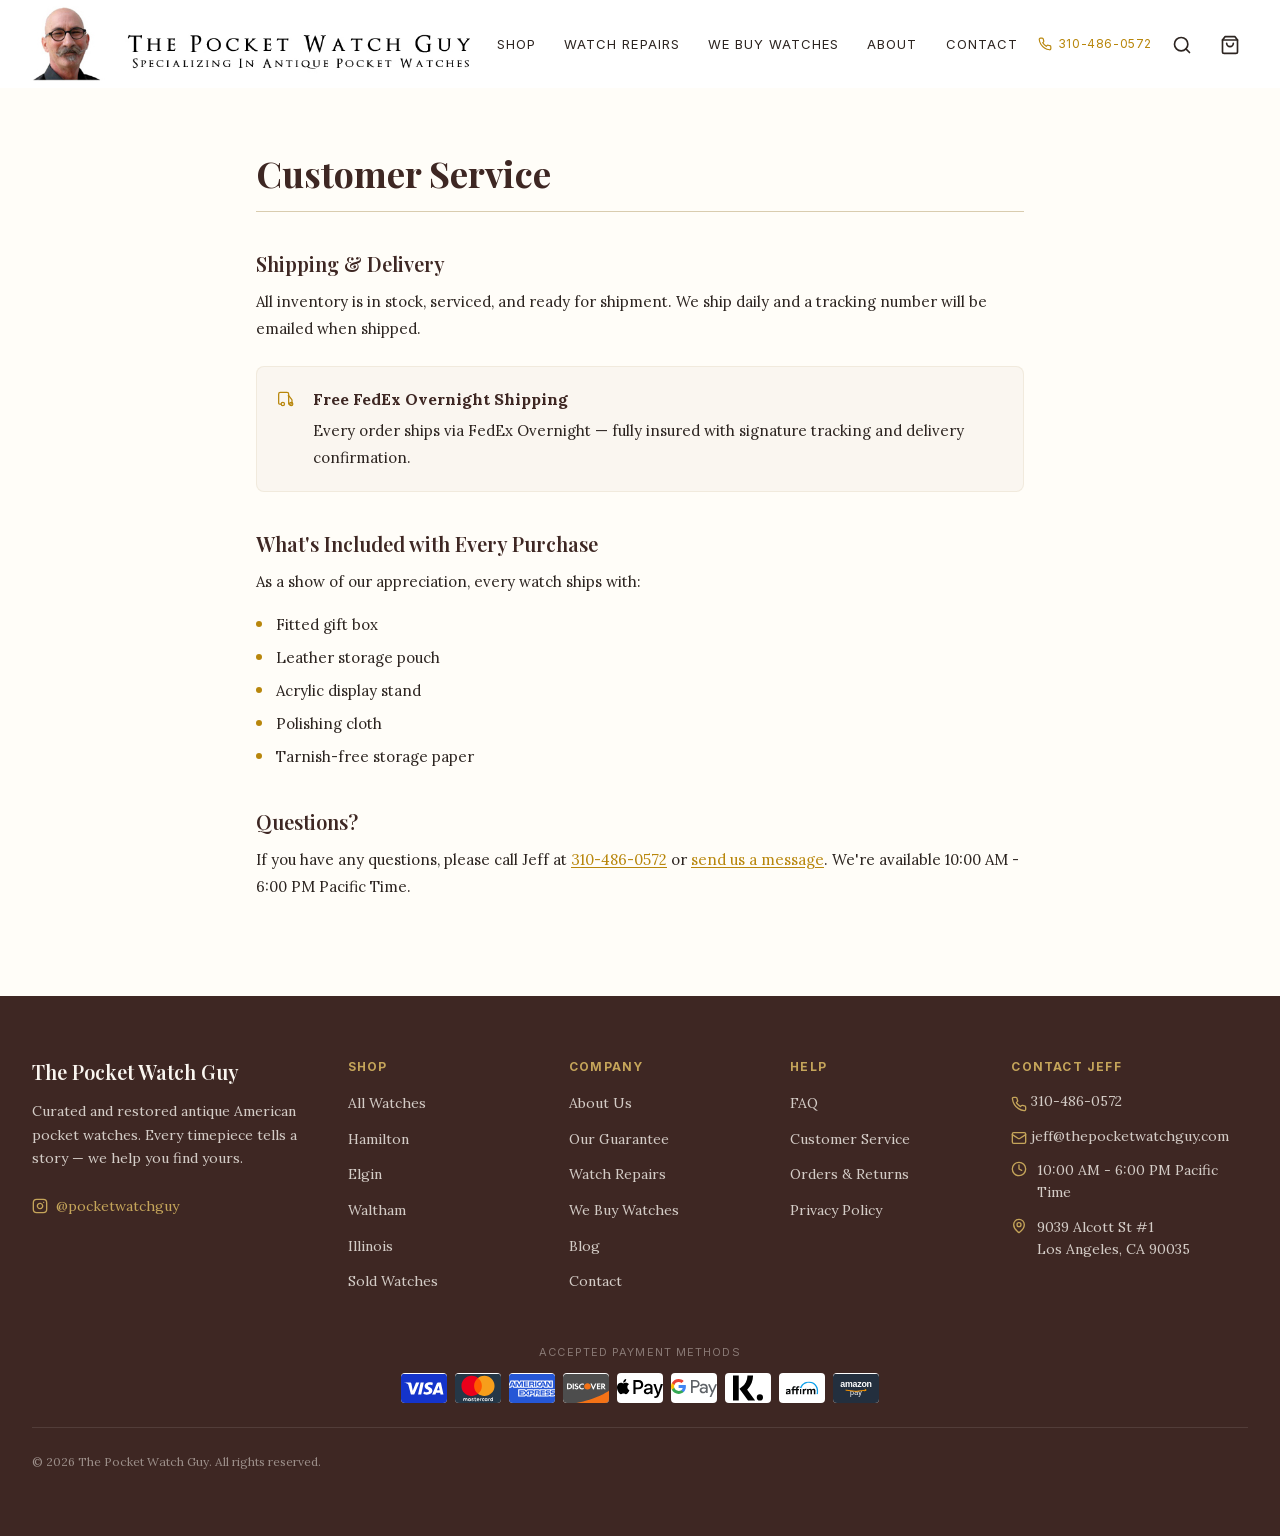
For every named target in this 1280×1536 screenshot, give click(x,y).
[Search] (1182, 44)
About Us (600, 1103)
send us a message (757, 859)
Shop (516, 44)
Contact (982, 44)
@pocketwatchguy (105, 1206)
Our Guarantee (619, 1139)
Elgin (365, 1174)
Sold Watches (393, 1281)
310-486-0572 (1095, 43)
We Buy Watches (774, 44)
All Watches (387, 1103)
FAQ (804, 1103)
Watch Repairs (622, 44)
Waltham (377, 1210)
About (892, 44)
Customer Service (850, 1139)
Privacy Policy (836, 1210)
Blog (584, 1246)
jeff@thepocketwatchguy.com (1120, 1137)
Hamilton (378, 1139)
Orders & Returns (849, 1174)
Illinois (370, 1246)
